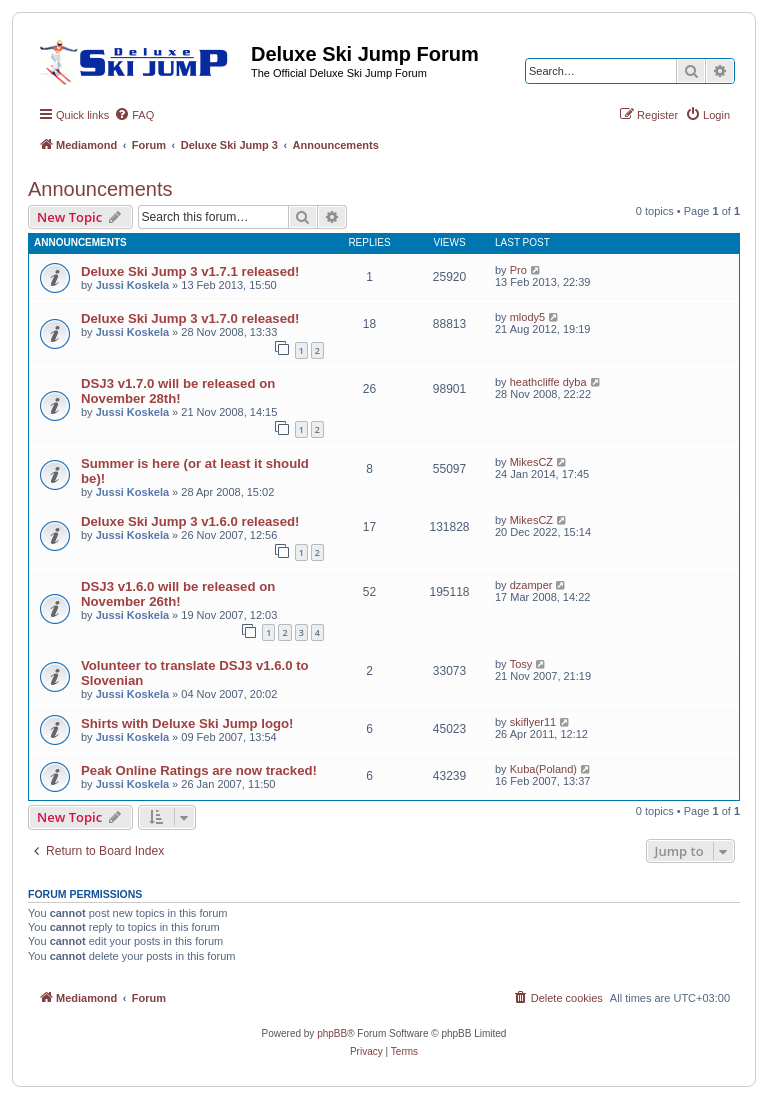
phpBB (332, 1033)
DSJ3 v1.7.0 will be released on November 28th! (178, 391)
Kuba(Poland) (543, 769)
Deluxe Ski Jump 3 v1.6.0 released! (190, 521)
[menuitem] (134, 115)
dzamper (531, 585)
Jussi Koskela (132, 285)
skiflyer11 (533, 722)
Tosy (521, 664)
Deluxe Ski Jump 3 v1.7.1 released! (190, 271)
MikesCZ (531, 462)
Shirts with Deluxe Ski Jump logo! (187, 723)
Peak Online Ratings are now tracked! (199, 770)
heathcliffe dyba (548, 382)
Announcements (100, 189)
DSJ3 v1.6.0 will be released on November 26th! (178, 594)
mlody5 (527, 317)
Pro (518, 270)
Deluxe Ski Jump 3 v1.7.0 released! (190, 318)
